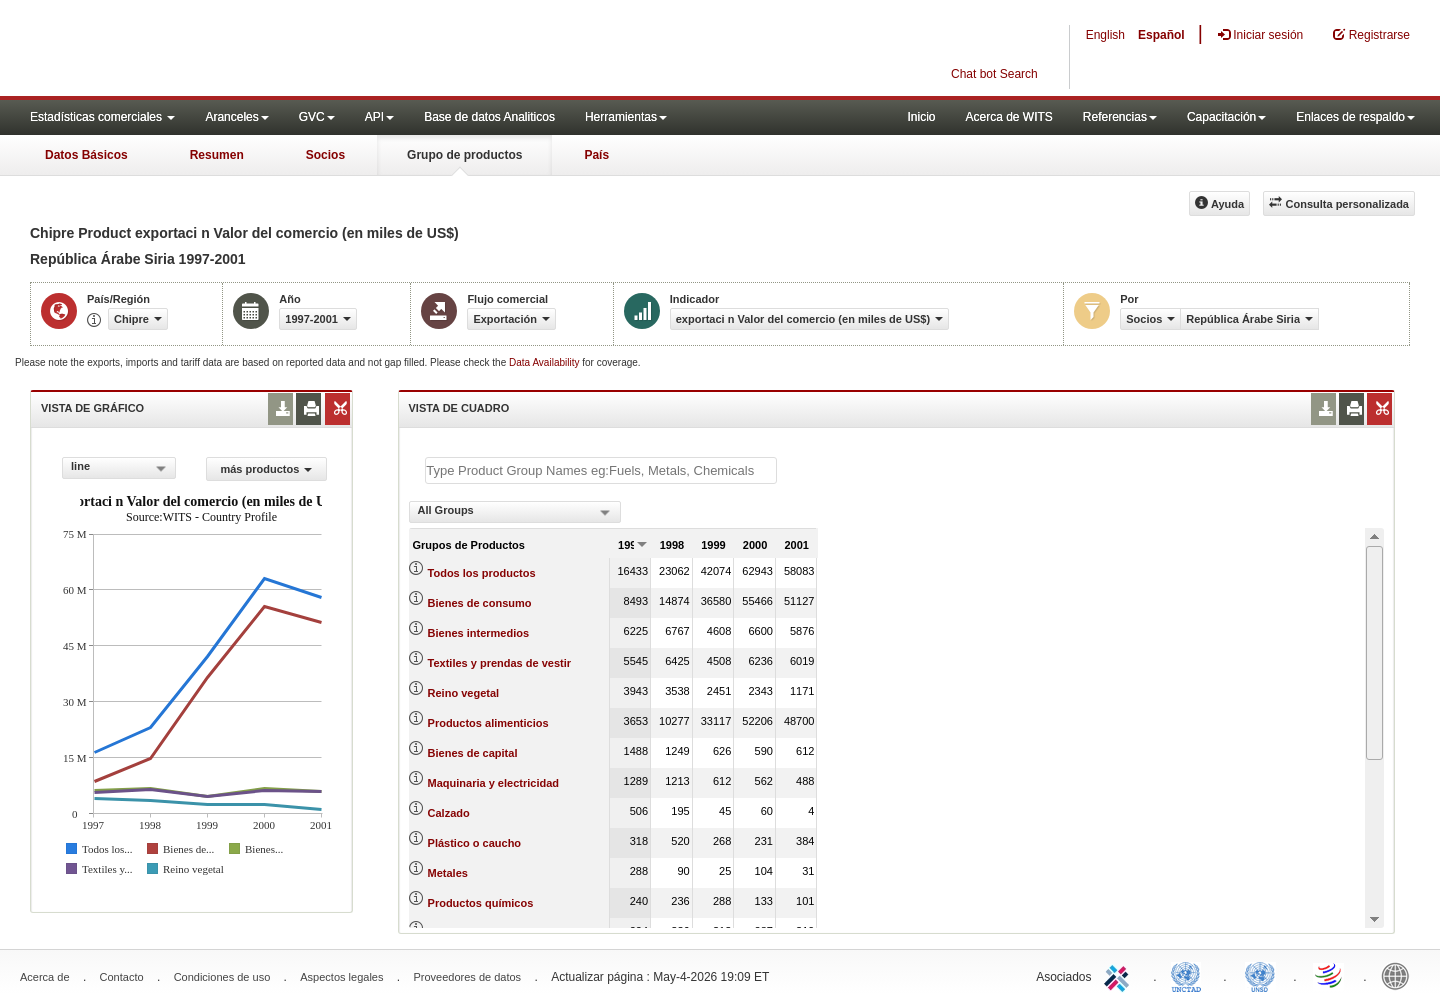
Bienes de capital (473, 753)
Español (1161, 35)
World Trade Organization (1330, 975)
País (596, 155)
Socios (325, 155)
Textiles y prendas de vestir (499, 663)
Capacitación (1226, 117)
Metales (448, 873)
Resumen (217, 155)
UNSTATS (1260, 975)
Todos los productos (482, 573)
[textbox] (601, 470)
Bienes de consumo (480, 603)
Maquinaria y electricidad (493, 783)
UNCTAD (1190, 975)
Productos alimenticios (488, 723)
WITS (200, 50)
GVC (317, 117)
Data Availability (545, 362)
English (1105, 35)
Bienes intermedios (478, 633)
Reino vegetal (464, 693)
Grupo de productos (464, 155)
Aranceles (236, 117)
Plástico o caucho (475, 843)
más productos (266, 469)
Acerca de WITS (1008, 117)
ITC (1120, 975)
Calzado (449, 813)
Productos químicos (481, 903)
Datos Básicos (86, 155)
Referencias (1120, 117)
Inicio (921, 117)
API (379, 117)
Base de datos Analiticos (489, 117)
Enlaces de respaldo (1355, 117)
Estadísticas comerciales (102, 117)
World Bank (1400, 975)
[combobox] (119, 468)
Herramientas (626, 117)
